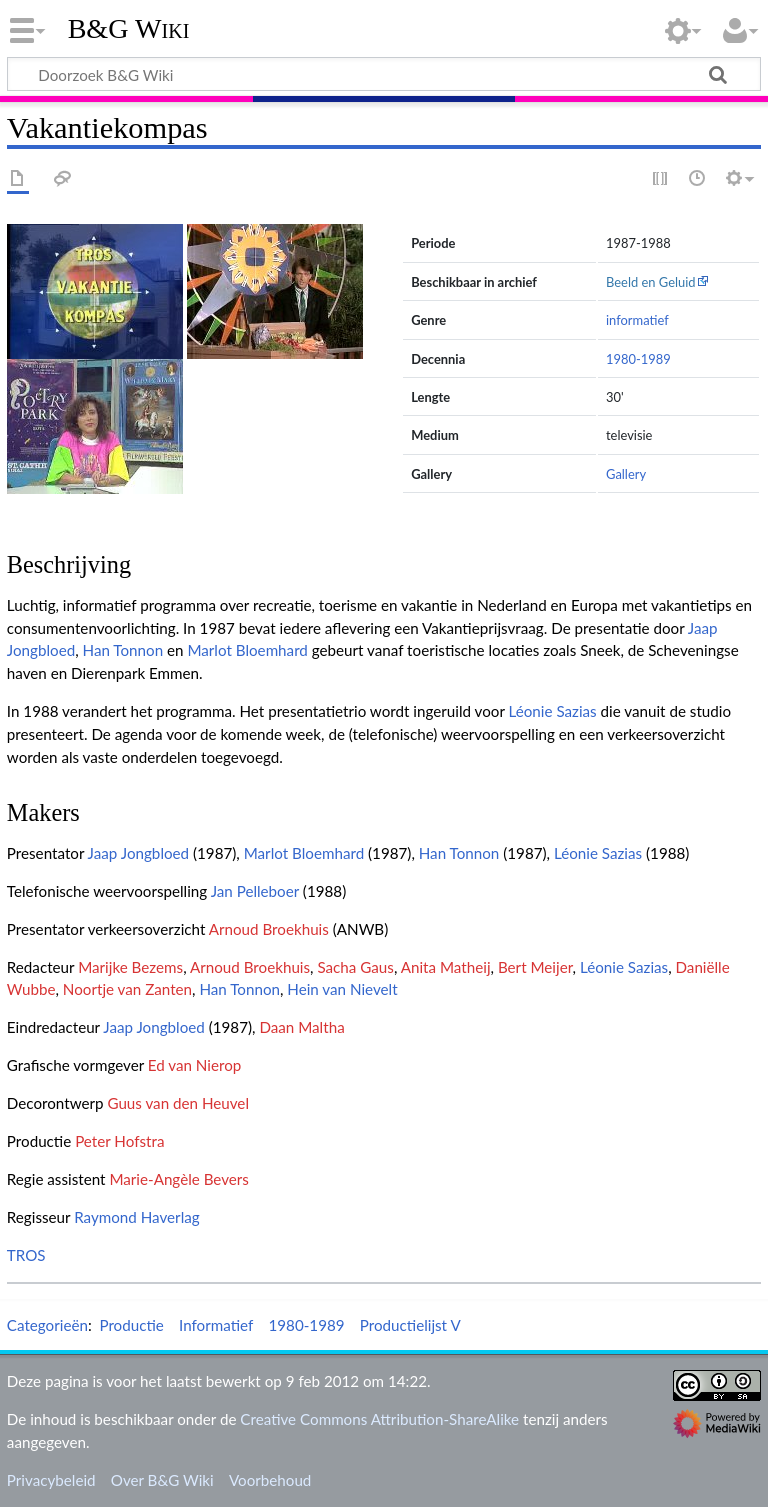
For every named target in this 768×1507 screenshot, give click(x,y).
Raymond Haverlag (137, 1217)
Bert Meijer (535, 967)
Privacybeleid (51, 1480)
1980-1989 (638, 359)
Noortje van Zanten (127, 989)
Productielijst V (410, 1325)
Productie (131, 1325)
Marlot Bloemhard (247, 650)
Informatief (216, 1325)
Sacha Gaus (355, 967)
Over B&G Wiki (162, 1480)
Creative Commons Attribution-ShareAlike (379, 1419)
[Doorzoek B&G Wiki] (384, 74)
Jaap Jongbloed (139, 853)
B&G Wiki (129, 29)
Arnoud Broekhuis (269, 929)
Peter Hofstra (119, 1141)
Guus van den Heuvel (178, 1103)
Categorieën (47, 1325)
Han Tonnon (123, 650)
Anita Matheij (446, 967)
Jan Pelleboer (255, 891)
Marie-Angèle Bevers (179, 1179)
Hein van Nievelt (342, 989)
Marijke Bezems (130, 967)
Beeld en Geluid (651, 282)
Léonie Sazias (552, 711)
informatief (637, 320)
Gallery (626, 474)
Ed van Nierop (195, 1065)
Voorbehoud (270, 1480)
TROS (26, 1255)
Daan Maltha (301, 1027)
